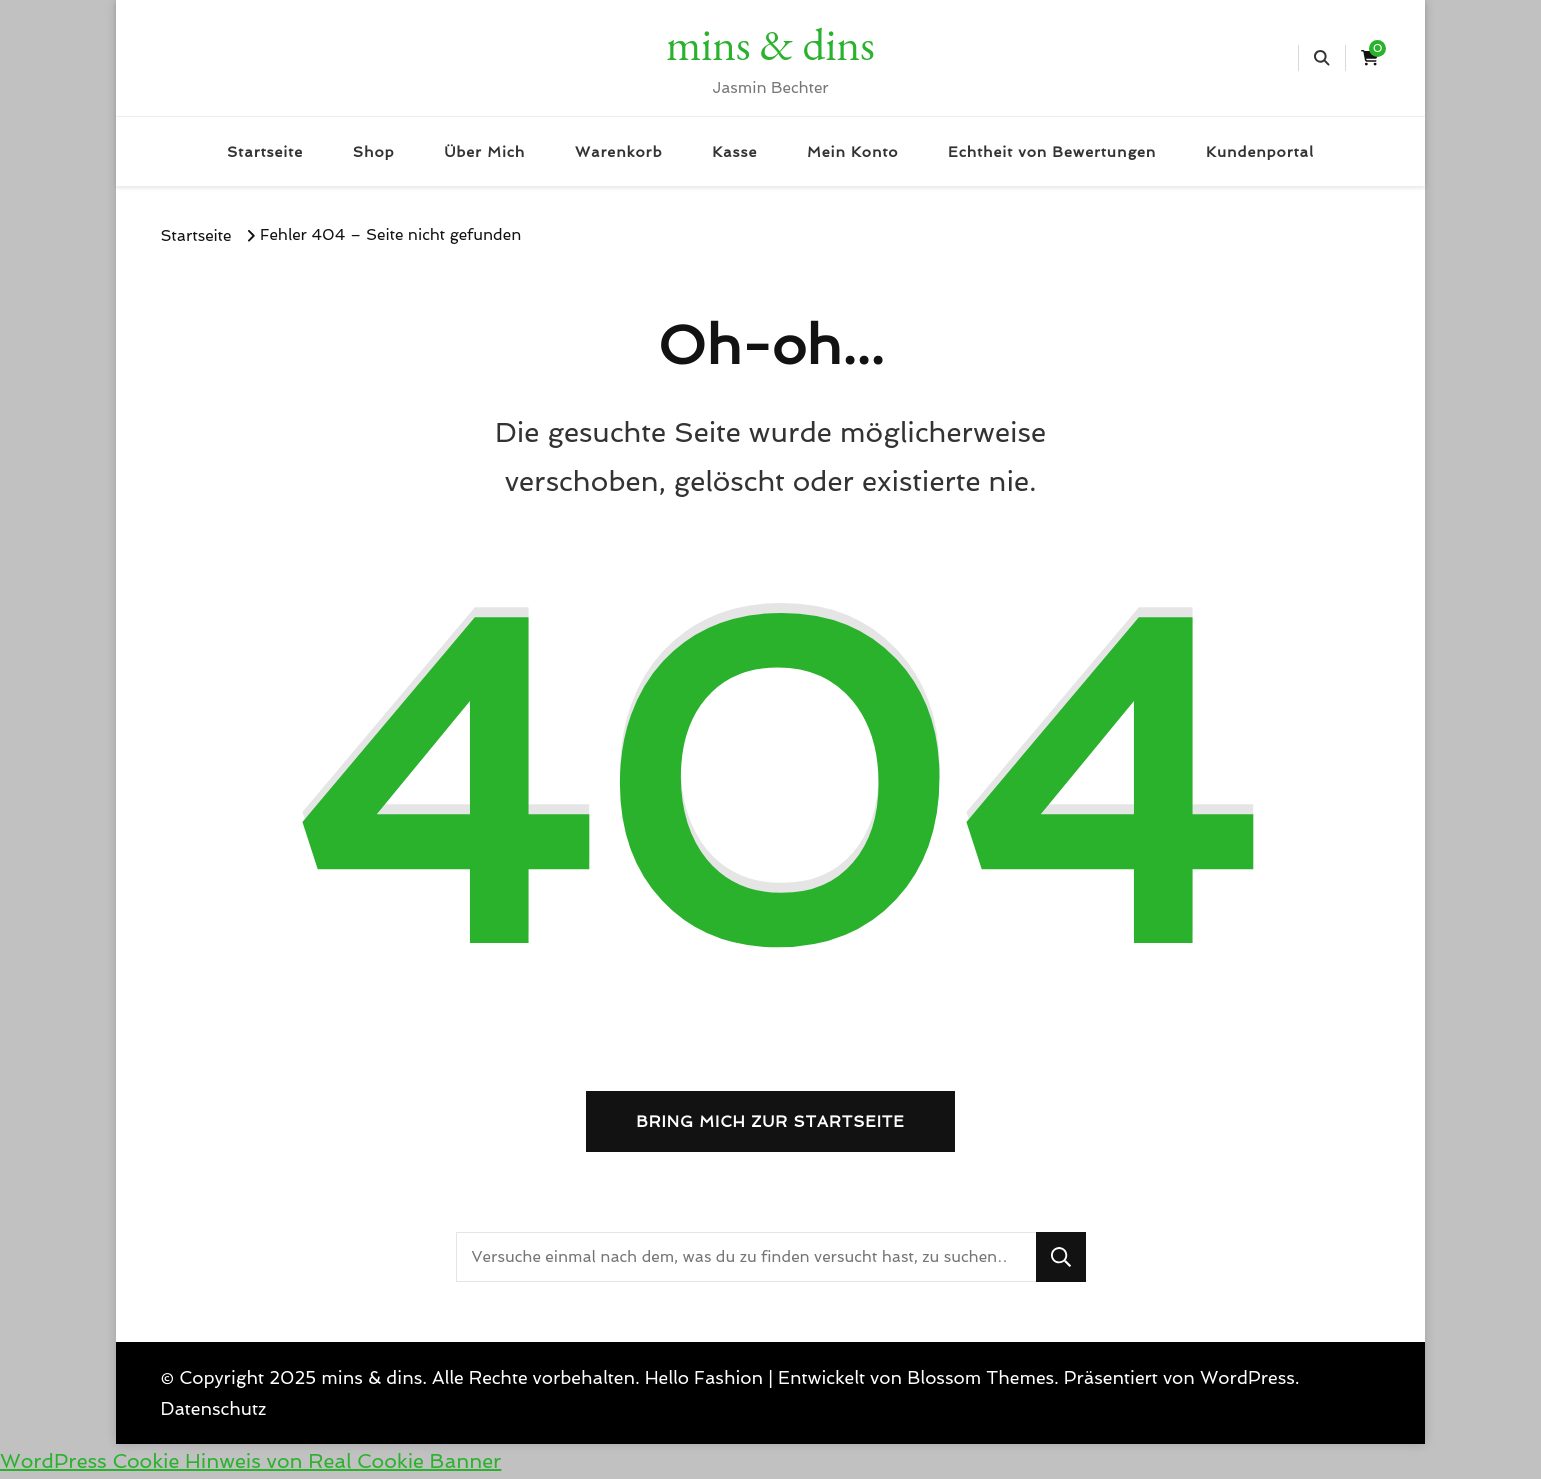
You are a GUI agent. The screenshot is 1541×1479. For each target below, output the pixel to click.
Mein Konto (852, 151)
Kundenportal (1260, 151)
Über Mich (484, 151)
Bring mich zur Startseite (770, 1121)
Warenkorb (618, 151)
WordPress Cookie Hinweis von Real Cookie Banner (250, 1461)
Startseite (265, 151)
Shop (374, 151)
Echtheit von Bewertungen (1052, 151)
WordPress (1247, 1377)
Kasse (734, 151)
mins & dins (770, 44)
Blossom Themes (980, 1377)
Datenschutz (214, 1408)
